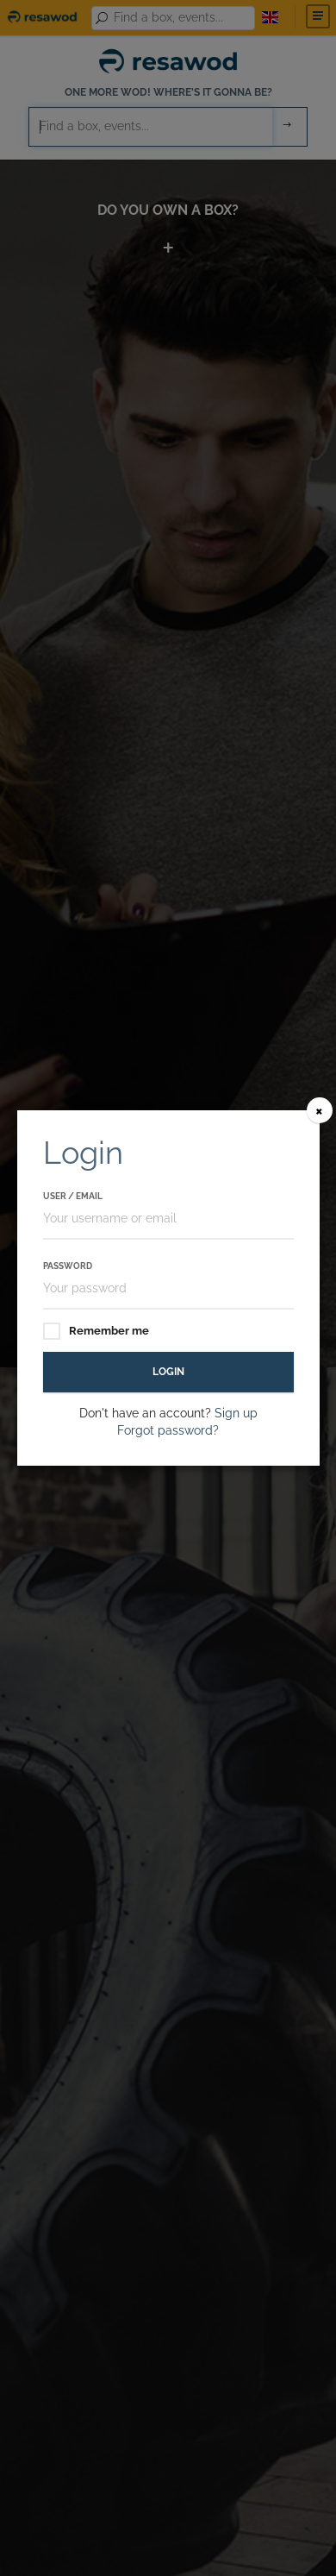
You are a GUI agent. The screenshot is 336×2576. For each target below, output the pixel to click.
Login (168, 1372)
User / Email (73, 1196)
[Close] (320, 1110)
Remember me (96, 1331)
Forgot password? (168, 1430)
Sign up (236, 1413)
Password (67, 1266)
